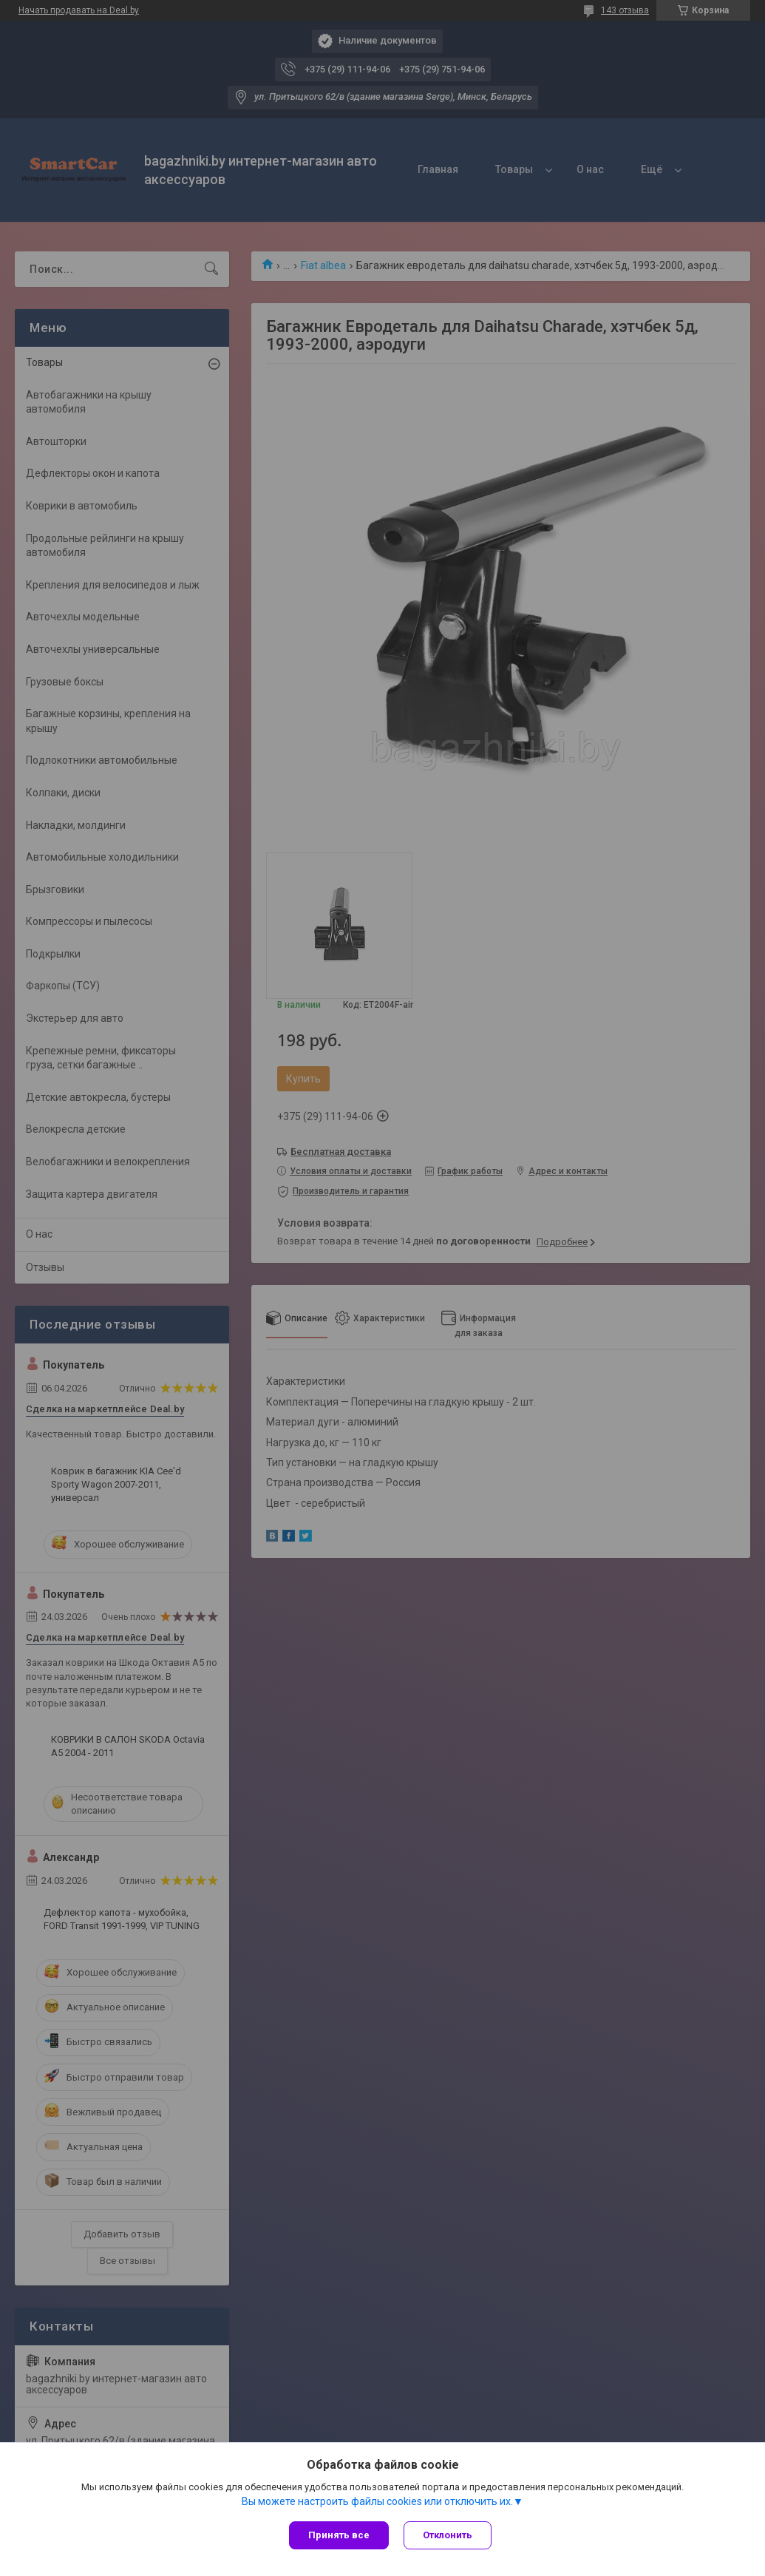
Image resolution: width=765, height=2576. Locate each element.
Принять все (339, 2535)
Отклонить (447, 2535)
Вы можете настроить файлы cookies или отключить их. (377, 2501)
